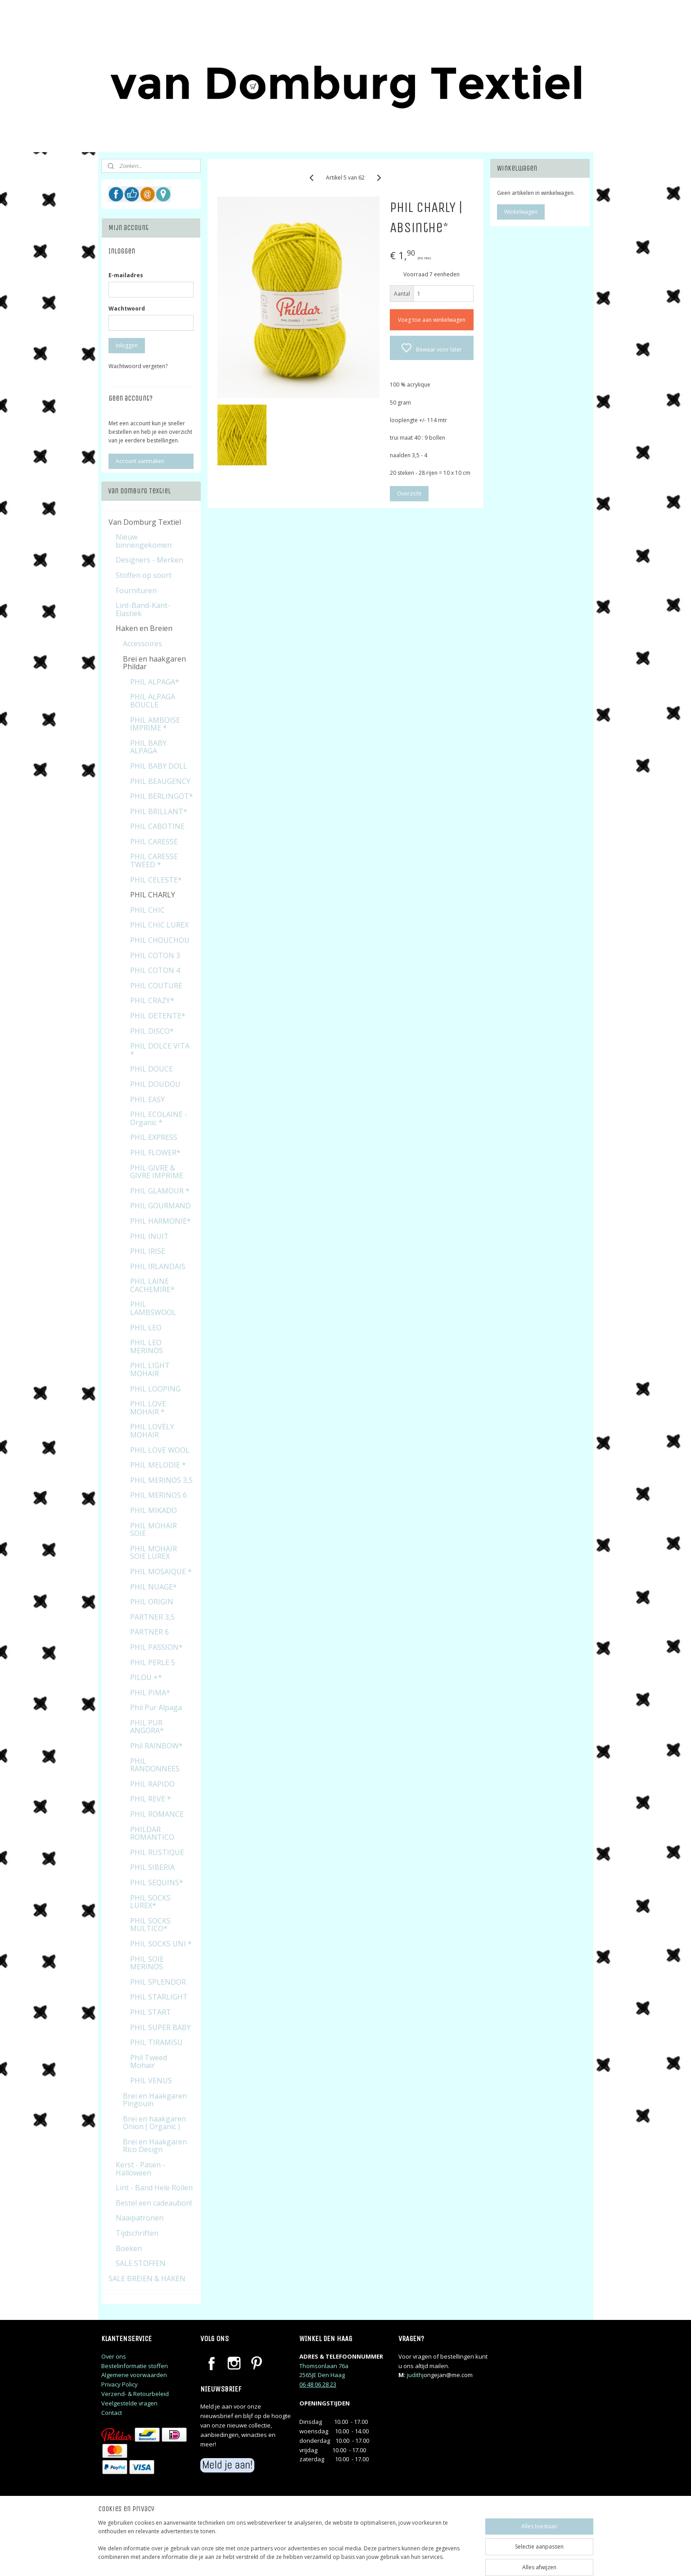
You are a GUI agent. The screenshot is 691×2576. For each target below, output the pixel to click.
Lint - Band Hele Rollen (154, 2188)
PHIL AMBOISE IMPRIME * (155, 724)
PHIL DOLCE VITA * (160, 1050)
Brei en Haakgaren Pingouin (155, 2100)
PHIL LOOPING (155, 1389)
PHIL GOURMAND (160, 1206)
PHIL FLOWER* (155, 1152)
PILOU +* (146, 1677)
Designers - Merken (149, 560)
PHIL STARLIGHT (159, 1997)
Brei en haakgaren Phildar (154, 663)
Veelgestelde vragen (129, 2403)
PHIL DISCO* (152, 1031)
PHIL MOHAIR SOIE (153, 1530)
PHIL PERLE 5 (152, 1662)
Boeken (129, 2248)
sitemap (384, 2559)
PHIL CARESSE (154, 842)
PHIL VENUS (151, 2080)
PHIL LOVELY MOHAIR (152, 1431)
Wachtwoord (126, 308)
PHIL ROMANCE (157, 1814)
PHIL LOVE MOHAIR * (148, 1408)
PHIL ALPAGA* (154, 682)
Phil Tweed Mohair (148, 2062)
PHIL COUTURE (156, 986)
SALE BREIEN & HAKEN (146, 2278)
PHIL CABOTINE (157, 826)
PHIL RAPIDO (152, 1784)
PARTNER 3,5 (152, 1617)
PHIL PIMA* (150, 1693)
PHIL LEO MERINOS (146, 1347)
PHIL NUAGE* (153, 1587)
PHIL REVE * (150, 1799)
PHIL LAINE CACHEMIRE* (152, 1285)
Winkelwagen (520, 212)
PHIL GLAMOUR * (160, 1191)
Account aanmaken (140, 461)
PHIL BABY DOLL (158, 766)
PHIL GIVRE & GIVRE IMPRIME (156, 1172)
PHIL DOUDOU (155, 1084)
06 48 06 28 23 (317, 2384)
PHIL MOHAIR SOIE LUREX (153, 1553)
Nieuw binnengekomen (144, 541)
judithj (415, 2375)
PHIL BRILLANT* (158, 811)
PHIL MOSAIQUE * (161, 1571)
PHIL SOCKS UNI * (161, 1944)
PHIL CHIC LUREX (159, 925)
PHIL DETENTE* (157, 1016)
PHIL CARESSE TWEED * (154, 860)
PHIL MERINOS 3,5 (161, 1480)
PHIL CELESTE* (156, 880)
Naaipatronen (139, 2218)
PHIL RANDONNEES (155, 1765)
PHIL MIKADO (153, 1510)
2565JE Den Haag (322, 2375)
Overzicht (409, 493)
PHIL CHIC (147, 910)
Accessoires (142, 644)
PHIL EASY (147, 1099)
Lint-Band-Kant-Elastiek (143, 609)
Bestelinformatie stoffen (134, 2366)
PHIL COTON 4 (155, 970)
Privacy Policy (119, 2384)
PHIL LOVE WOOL (160, 1450)
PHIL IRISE (147, 1251)
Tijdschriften (137, 2233)
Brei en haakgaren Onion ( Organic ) (154, 2123)
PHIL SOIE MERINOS (147, 1963)
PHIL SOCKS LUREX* (150, 1902)
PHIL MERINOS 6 (158, 1495)
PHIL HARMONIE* (160, 1221)
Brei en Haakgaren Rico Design (155, 2146)
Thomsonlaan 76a (323, 2366)
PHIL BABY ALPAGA (148, 747)
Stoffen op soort (144, 575)
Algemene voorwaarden (134, 2375)
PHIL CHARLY (152, 895)
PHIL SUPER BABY (160, 2027)
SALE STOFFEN (141, 2263)
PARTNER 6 (149, 1632)
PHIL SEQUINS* (156, 1882)
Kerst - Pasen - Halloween (140, 2169)
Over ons (113, 2356)
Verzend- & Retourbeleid (135, 2394)
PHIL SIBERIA (152, 1867)
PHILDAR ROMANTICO (152, 1833)
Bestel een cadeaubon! (154, 2203)
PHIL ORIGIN (151, 1602)
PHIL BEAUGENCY (160, 781)
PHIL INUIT (149, 1236)
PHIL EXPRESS (153, 1137)
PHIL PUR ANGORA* (147, 1727)
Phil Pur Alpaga (156, 1707)
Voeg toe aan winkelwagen (431, 320)
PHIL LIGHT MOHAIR (150, 1369)
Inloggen (127, 345)
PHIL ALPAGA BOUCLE (152, 701)
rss (403, 2559)
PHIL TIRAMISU (156, 2042)
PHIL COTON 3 (155, 955)
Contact (111, 2413)
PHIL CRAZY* (152, 1000)
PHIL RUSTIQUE (157, 1852)
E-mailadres (125, 275)
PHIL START (150, 2012)
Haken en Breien (144, 628)
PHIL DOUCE (151, 1069)
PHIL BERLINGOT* (161, 796)
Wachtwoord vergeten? (137, 366)
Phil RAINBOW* (156, 1746)
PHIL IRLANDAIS (157, 1266)
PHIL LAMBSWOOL (153, 1308)
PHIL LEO (146, 1328)
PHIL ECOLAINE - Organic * (158, 1118)
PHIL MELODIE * (158, 1465)
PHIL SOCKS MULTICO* (150, 1925)
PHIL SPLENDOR (158, 1982)
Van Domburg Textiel (144, 522)
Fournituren (136, 590)
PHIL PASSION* (156, 1647)
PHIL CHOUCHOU (160, 940)
